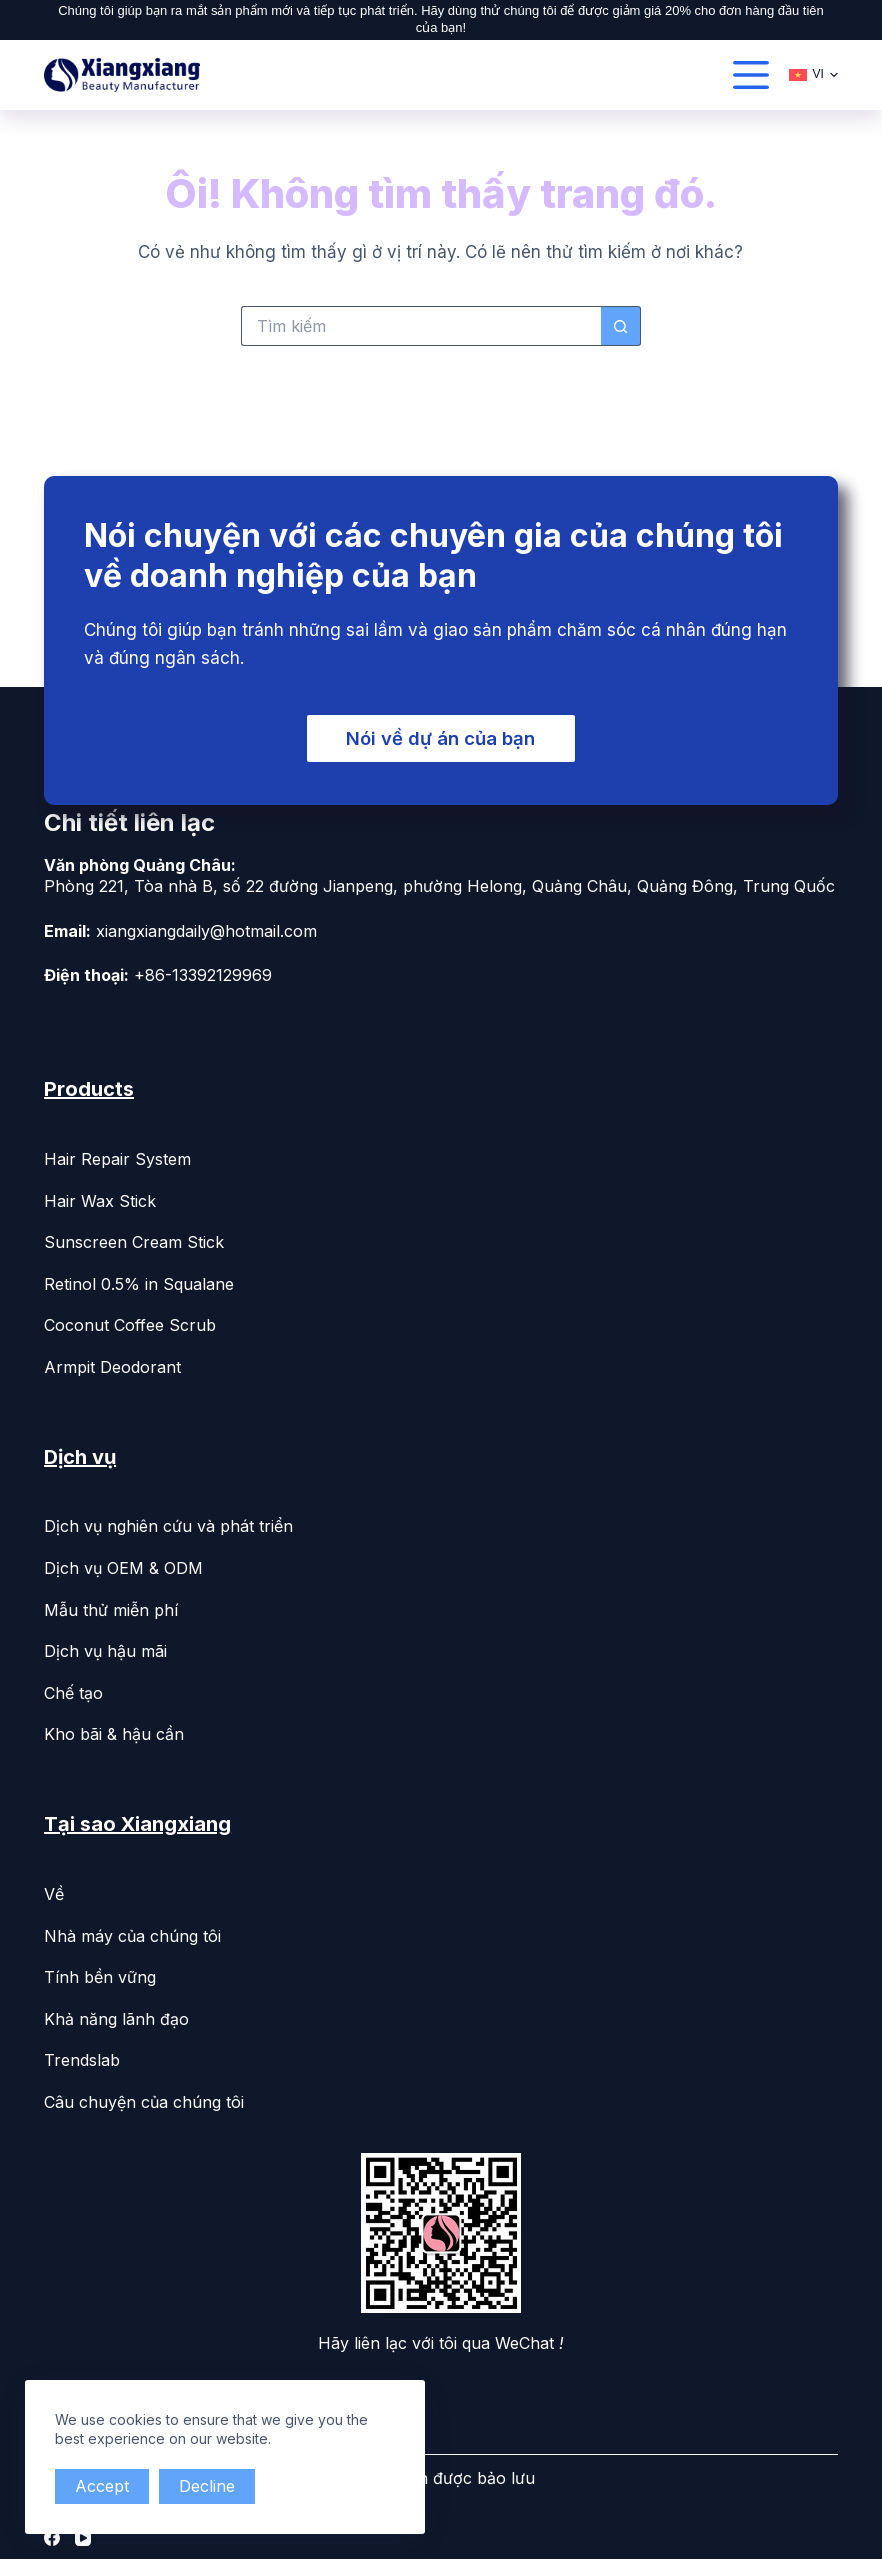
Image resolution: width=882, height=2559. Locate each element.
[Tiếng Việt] (813, 75)
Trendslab (82, 2057)
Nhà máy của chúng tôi (132, 1932)
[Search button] (621, 326)
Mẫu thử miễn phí (111, 1606)
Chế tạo (73, 1689)
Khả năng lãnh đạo (116, 2015)
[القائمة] (751, 75)
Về (54, 1891)
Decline (213, 2486)
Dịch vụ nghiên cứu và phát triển (168, 1523)
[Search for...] (421, 326)
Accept (104, 2486)
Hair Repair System (117, 1156)
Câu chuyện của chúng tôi (144, 2099)
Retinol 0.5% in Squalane (139, 1280)
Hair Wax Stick (100, 1197)
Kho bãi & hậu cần (114, 1731)
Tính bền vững (100, 1974)
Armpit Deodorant (112, 1363)
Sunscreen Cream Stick (134, 1239)
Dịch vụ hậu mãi (105, 1648)
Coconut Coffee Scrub (130, 1322)
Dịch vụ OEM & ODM (123, 1565)
